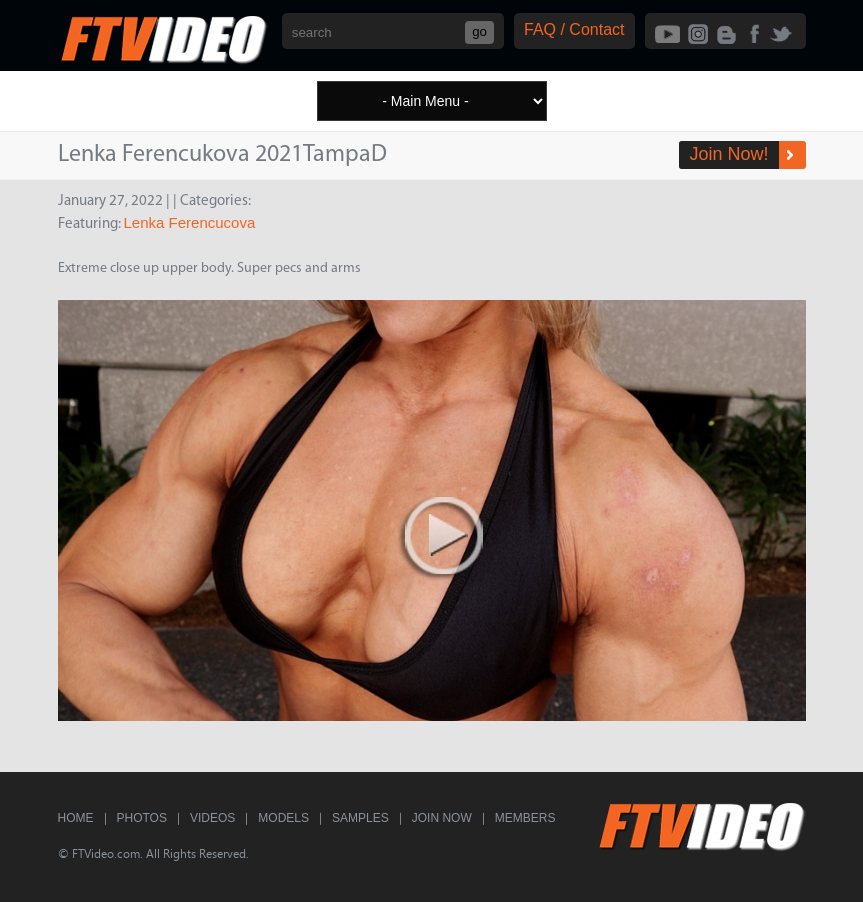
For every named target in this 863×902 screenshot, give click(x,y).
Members (525, 818)
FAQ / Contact (574, 29)
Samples (360, 818)
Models (283, 818)
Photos (142, 818)
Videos (212, 818)
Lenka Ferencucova (190, 222)
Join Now (442, 818)
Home (76, 818)
